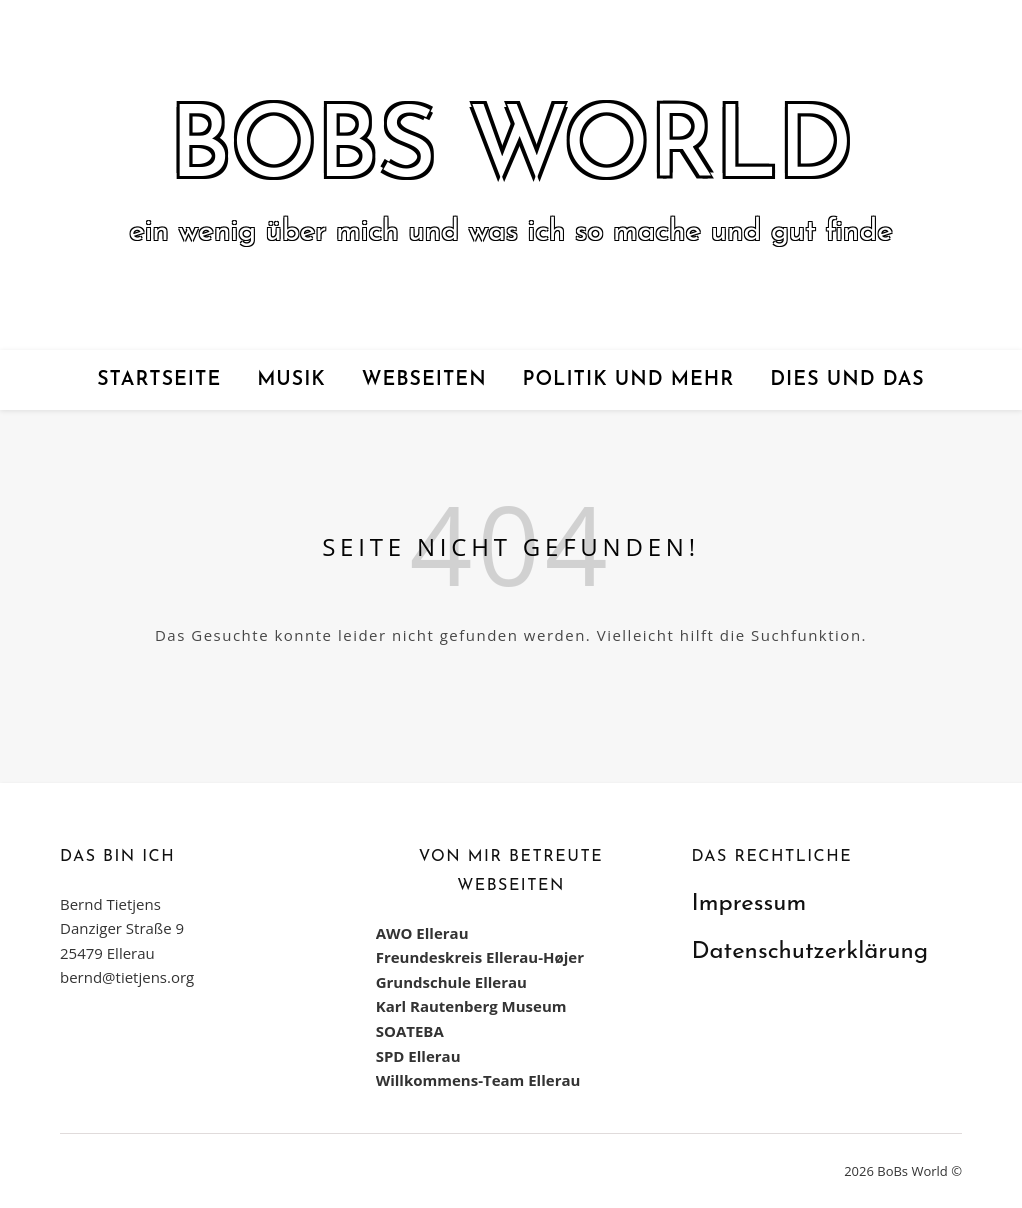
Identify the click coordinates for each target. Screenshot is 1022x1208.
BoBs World (511, 151)
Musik (291, 380)
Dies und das (847, 380)
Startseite (159, 380)
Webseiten (424, 380)
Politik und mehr (629, 380)
